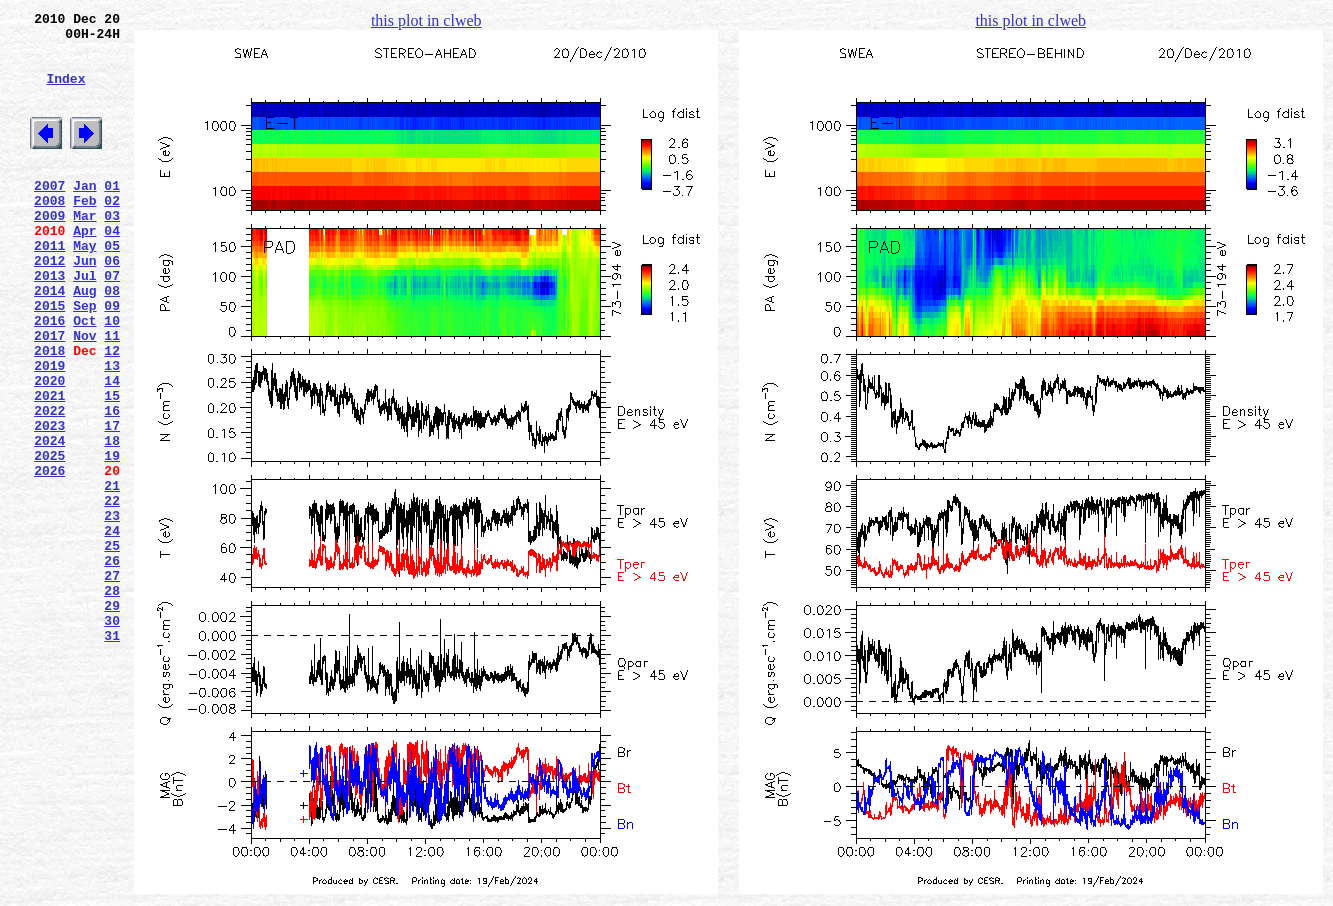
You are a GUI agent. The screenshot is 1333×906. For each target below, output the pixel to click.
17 (112, 503)
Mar (84, 251)
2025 (49, 539)
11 (112, 395)
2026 (49, 557)
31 (112, 755)
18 (112, 521)
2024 (49, 521)
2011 (49, 287)
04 (112, 269)
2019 (49, 431)
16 (112, 485)
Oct (84, 377)
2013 (49, 323)
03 (112, 251)
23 (112, 611)
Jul (84, 323)
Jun (84, 305)
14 (112, 449)
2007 (49, 215)
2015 (49, 359)
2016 (49, 377)
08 (112, 341)
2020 (49, 449)
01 (112, 215)
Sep (84, 359)
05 (112, 287)
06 (112, 305)
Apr (84, 269)
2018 (49, 413)
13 (112, 431)
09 (112, 359)
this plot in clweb (426, 20)
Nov (84, 395)
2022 (49, 485)
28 (112, 701)
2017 (49, 395)
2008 (49, 233)
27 (112, 683)
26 (112, 665)
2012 (49, 305)
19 (112, 539)
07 (112, 323)
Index (65, 93)
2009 (49, 251)
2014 (49, 341)
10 (112, 377)
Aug (84, 341)
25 (112, 647)
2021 (49, 467)
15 (112, 467)
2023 (49, 503)
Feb (84, 233)
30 (112, 737)
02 (112, 233)
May (84, 287)
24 (112, 629)
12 (112, 413)
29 (112, 719)
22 (112, 593)
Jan (84, 215)
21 (112, 575)
